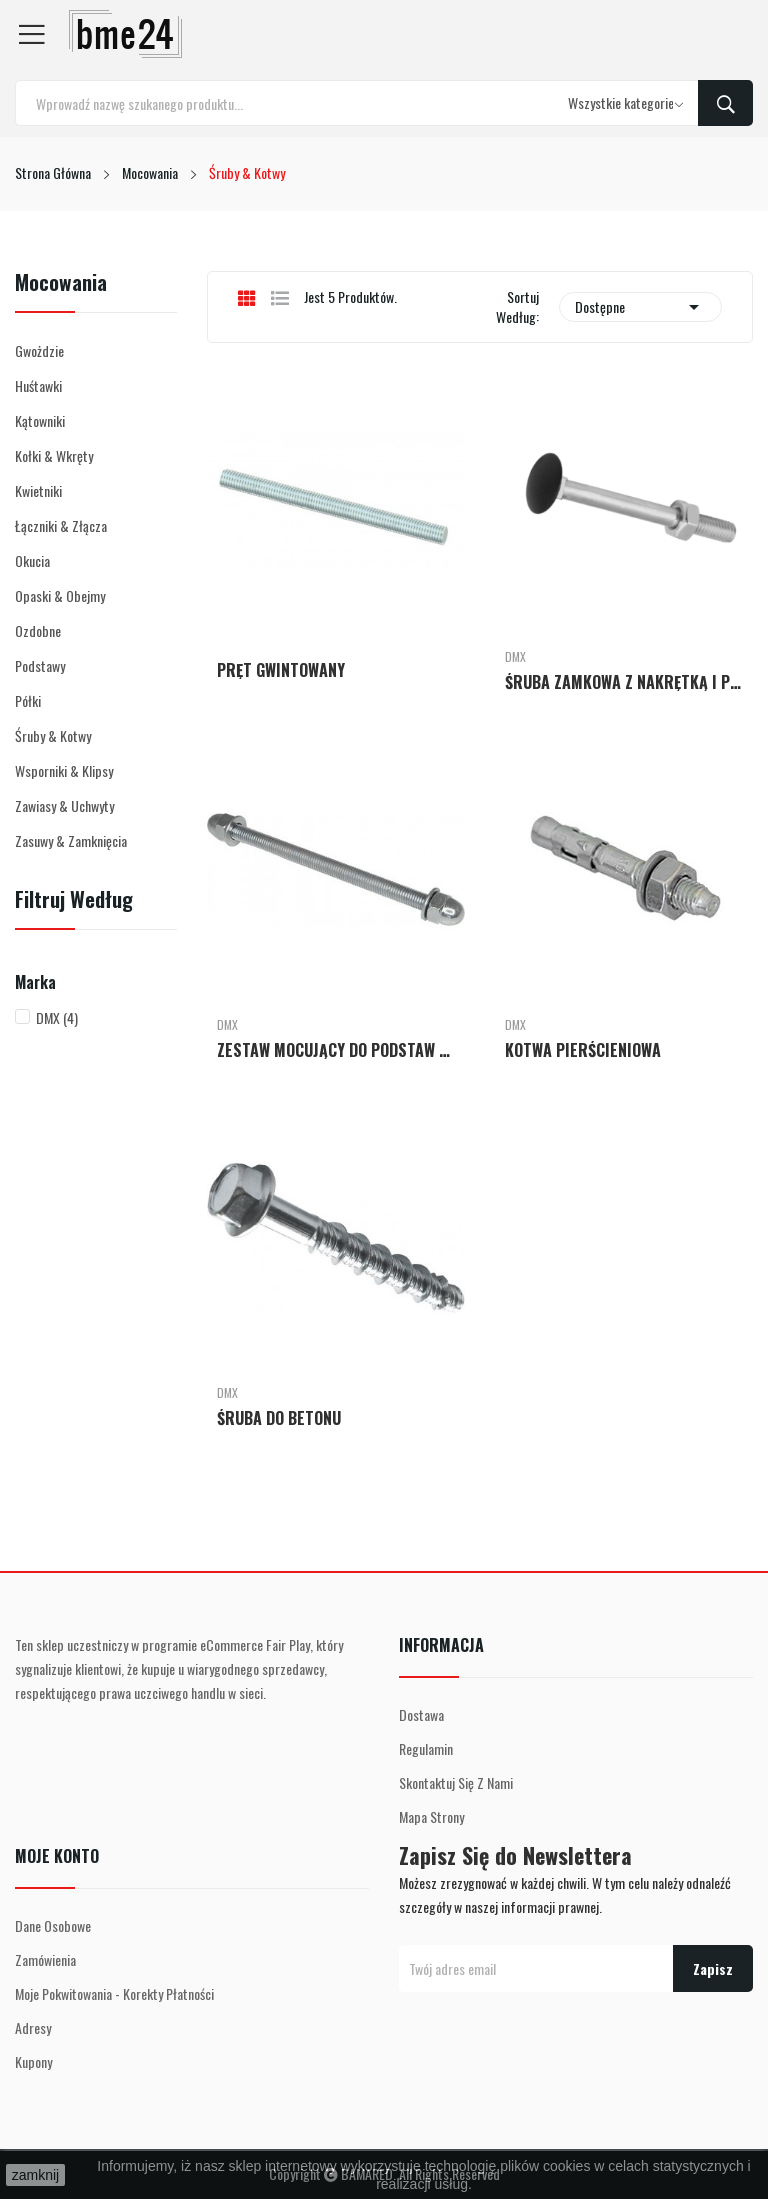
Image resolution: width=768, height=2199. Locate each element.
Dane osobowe (53, 1925)
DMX (57, 1017)
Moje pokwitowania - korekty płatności (114, 1993)
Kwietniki (38, 490)
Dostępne (640, 307)
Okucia (32, 560)
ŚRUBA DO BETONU (279, 1418)
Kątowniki (40, 420)
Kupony (33, 2061)
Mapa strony (431, 1816)
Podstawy (40, 665)
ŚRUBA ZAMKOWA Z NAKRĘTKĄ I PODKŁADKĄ (624, 682)
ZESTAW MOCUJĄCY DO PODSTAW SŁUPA (336, 1050)
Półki (28, 700)
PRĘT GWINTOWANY (281, 670)
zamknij (35, 2175)
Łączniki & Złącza (61, 525)
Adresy (33, 2027)
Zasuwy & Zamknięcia (71, 840)
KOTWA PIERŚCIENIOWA (583, 1050)
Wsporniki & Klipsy (64, 770)
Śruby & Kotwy (53, 735)
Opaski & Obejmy (60, 595)
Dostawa (421, 1714)
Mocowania (61, 284)
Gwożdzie (39, 350)
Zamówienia (45, 1959)
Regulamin (426, 1748)
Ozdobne (38, 630)
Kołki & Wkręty (54, 455)
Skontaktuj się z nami (456, 1782)
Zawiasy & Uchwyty (64, 805)
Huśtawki (38, 385)
